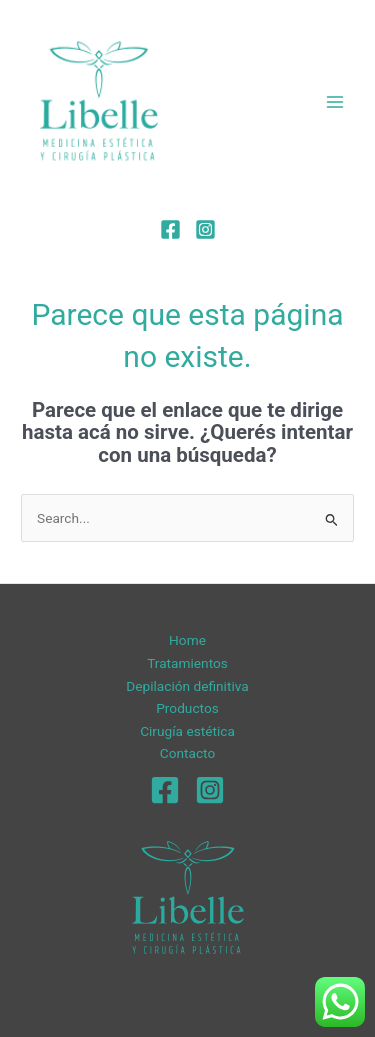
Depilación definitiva (187, 686)
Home (187, 640)
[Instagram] (205, 229)
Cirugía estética (187, 731)
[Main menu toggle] (335, 101)
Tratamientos (187, 663)
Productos (187, 708)
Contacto (187, 753)
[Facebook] (170, 229)
